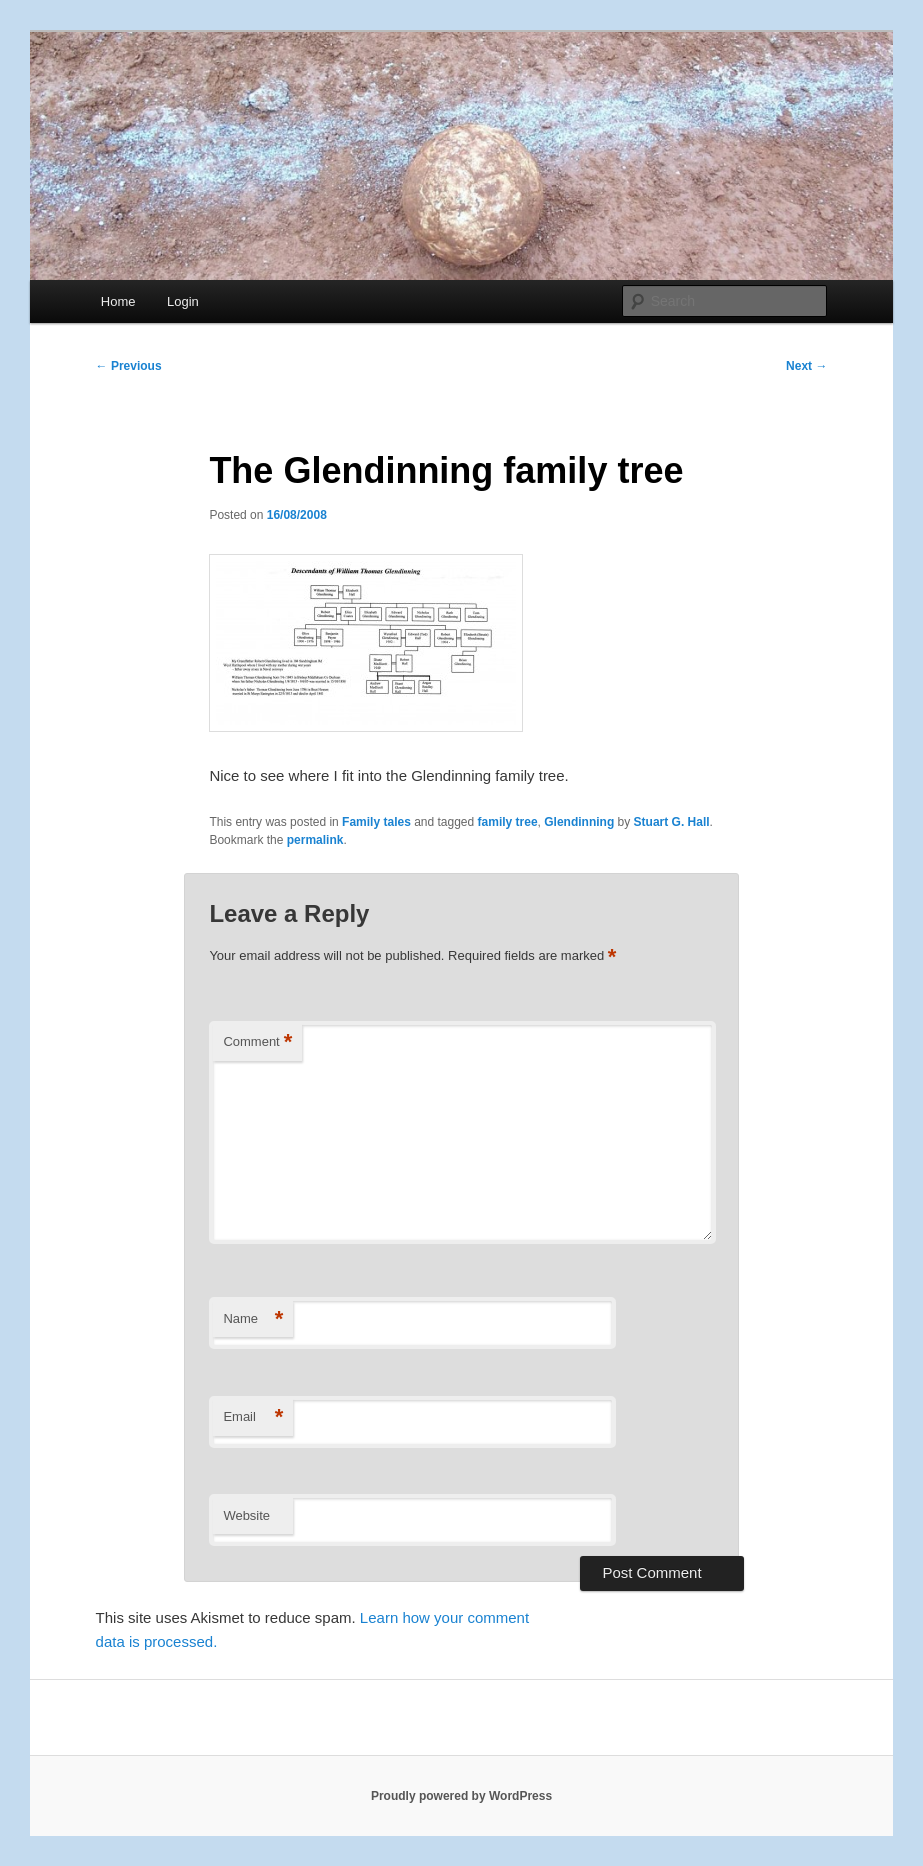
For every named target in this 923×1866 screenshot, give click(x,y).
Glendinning (579, 822)
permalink (315, 840)
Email (253, 1417)
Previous (129, 366)
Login (183, 301)
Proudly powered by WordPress (461, 1796)
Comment (257, 1042)
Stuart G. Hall (672, 822)
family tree (508, 822)
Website (246, 1515)
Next (806, 366)
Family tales (376, 822)
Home (118, 301)
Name (253, 1319)
